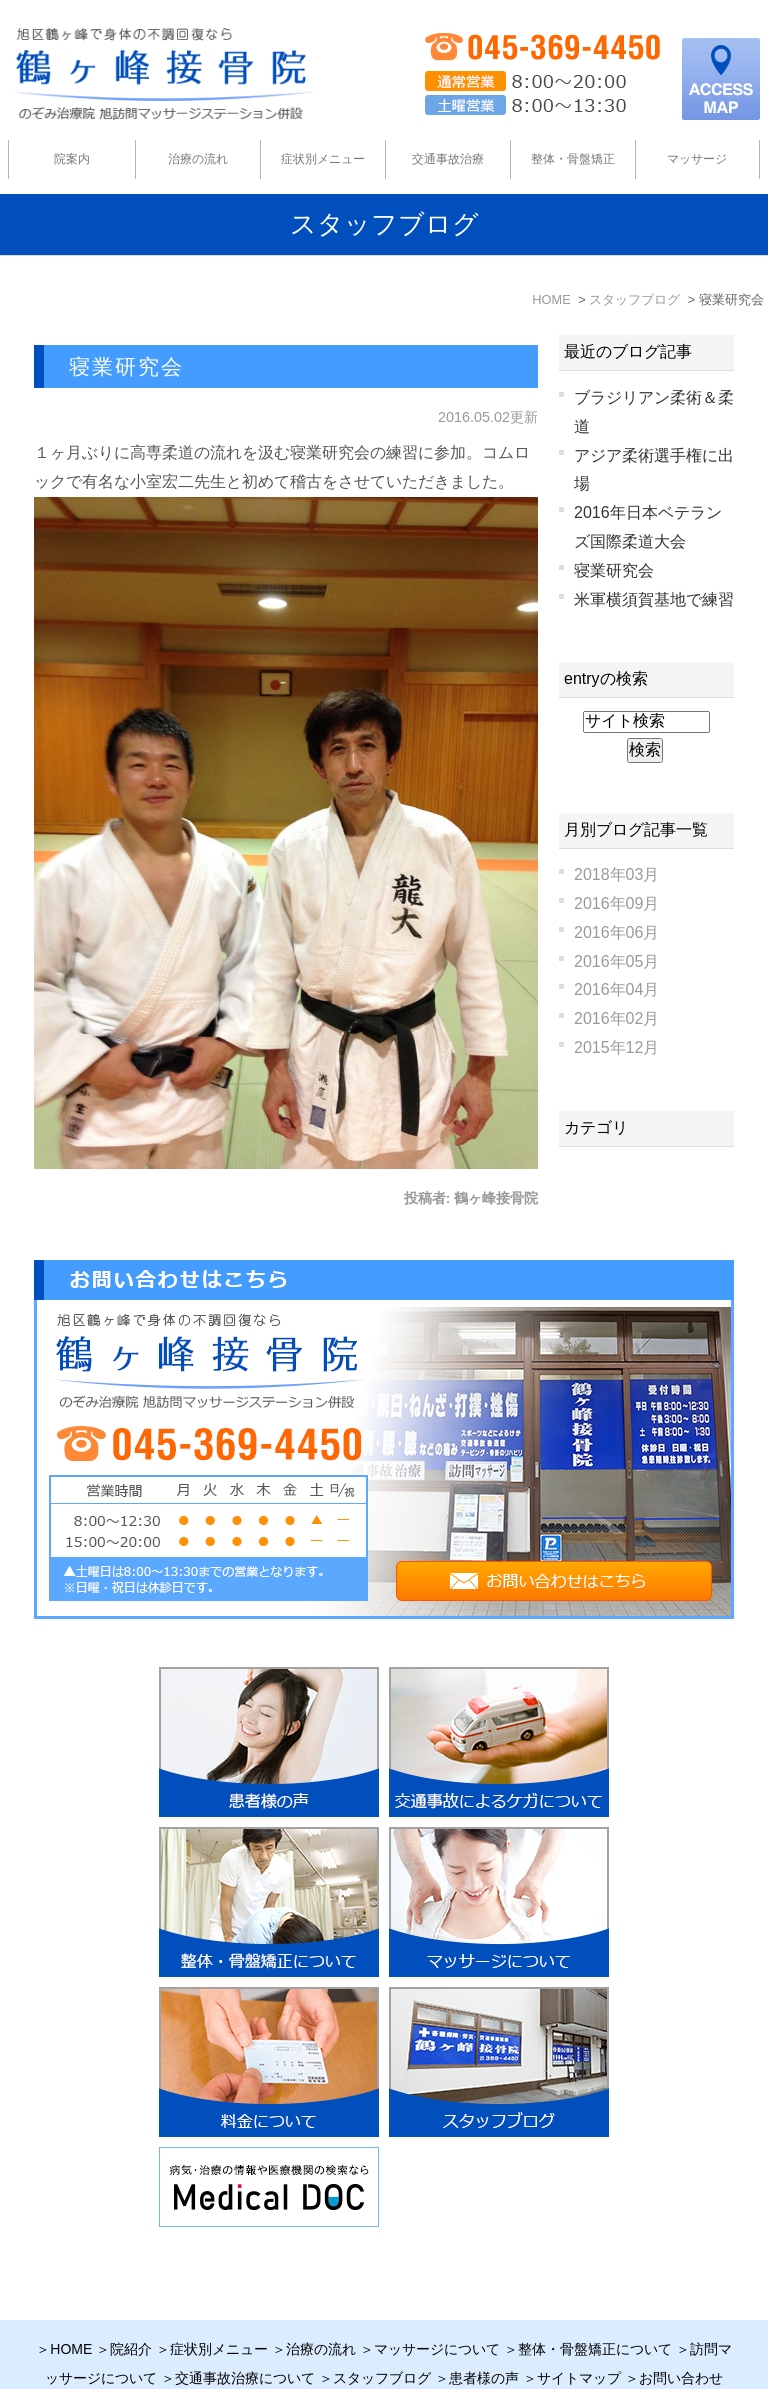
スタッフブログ (382, 2330)
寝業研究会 (126, 366)
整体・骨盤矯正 (573, 159)
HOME (71, 2301)
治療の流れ (198, 159)
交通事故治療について (245, 2330)
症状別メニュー (219, 2301)
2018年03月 (616, 874)
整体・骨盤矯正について (595, 2301)
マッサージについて (437, 2301)
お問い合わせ (681, 2330)
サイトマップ (579, 2330)
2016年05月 (616, 961)
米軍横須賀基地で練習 (654, 599)
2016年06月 (616, 932)
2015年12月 (616, 1047)
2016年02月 (616, 1018)
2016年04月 (616, 989)
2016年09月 (616, 903)
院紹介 (131, 2301)
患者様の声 (484, 2330)
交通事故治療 (448, 159)
